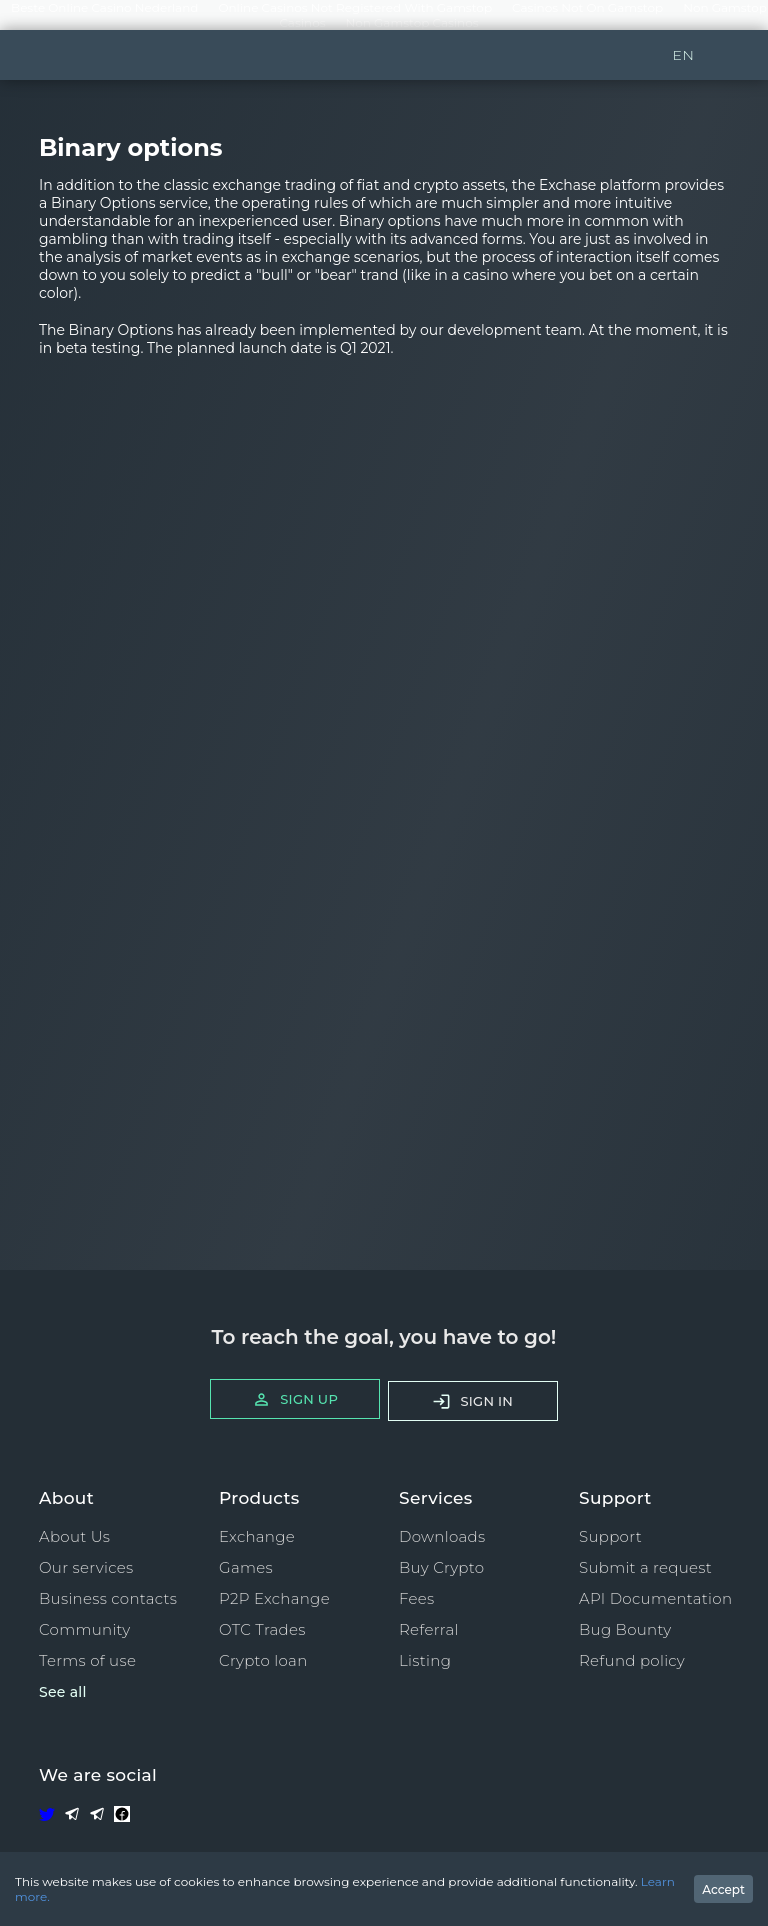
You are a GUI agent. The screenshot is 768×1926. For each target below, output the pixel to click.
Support (610, 1536)
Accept (723, 1889)
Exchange (257, 1536)
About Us (74, 1536)
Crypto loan (263, 1660)
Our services (86, 1567)
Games (246, 1567)
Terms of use (87, 1660)
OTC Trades (262, 1629)
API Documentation (655, 1598)
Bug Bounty (625, 1629)
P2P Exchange (274, 1598)
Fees (416, 1598)
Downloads (442, 1536)
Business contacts (108, 1598)
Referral (429, 1629)
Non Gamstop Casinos (412, 22)
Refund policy (632, 1660)
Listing (425, 1660)
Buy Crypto (441, 1567)
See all (63, 1692)
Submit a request (645, 1567)
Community (84, 1629)
